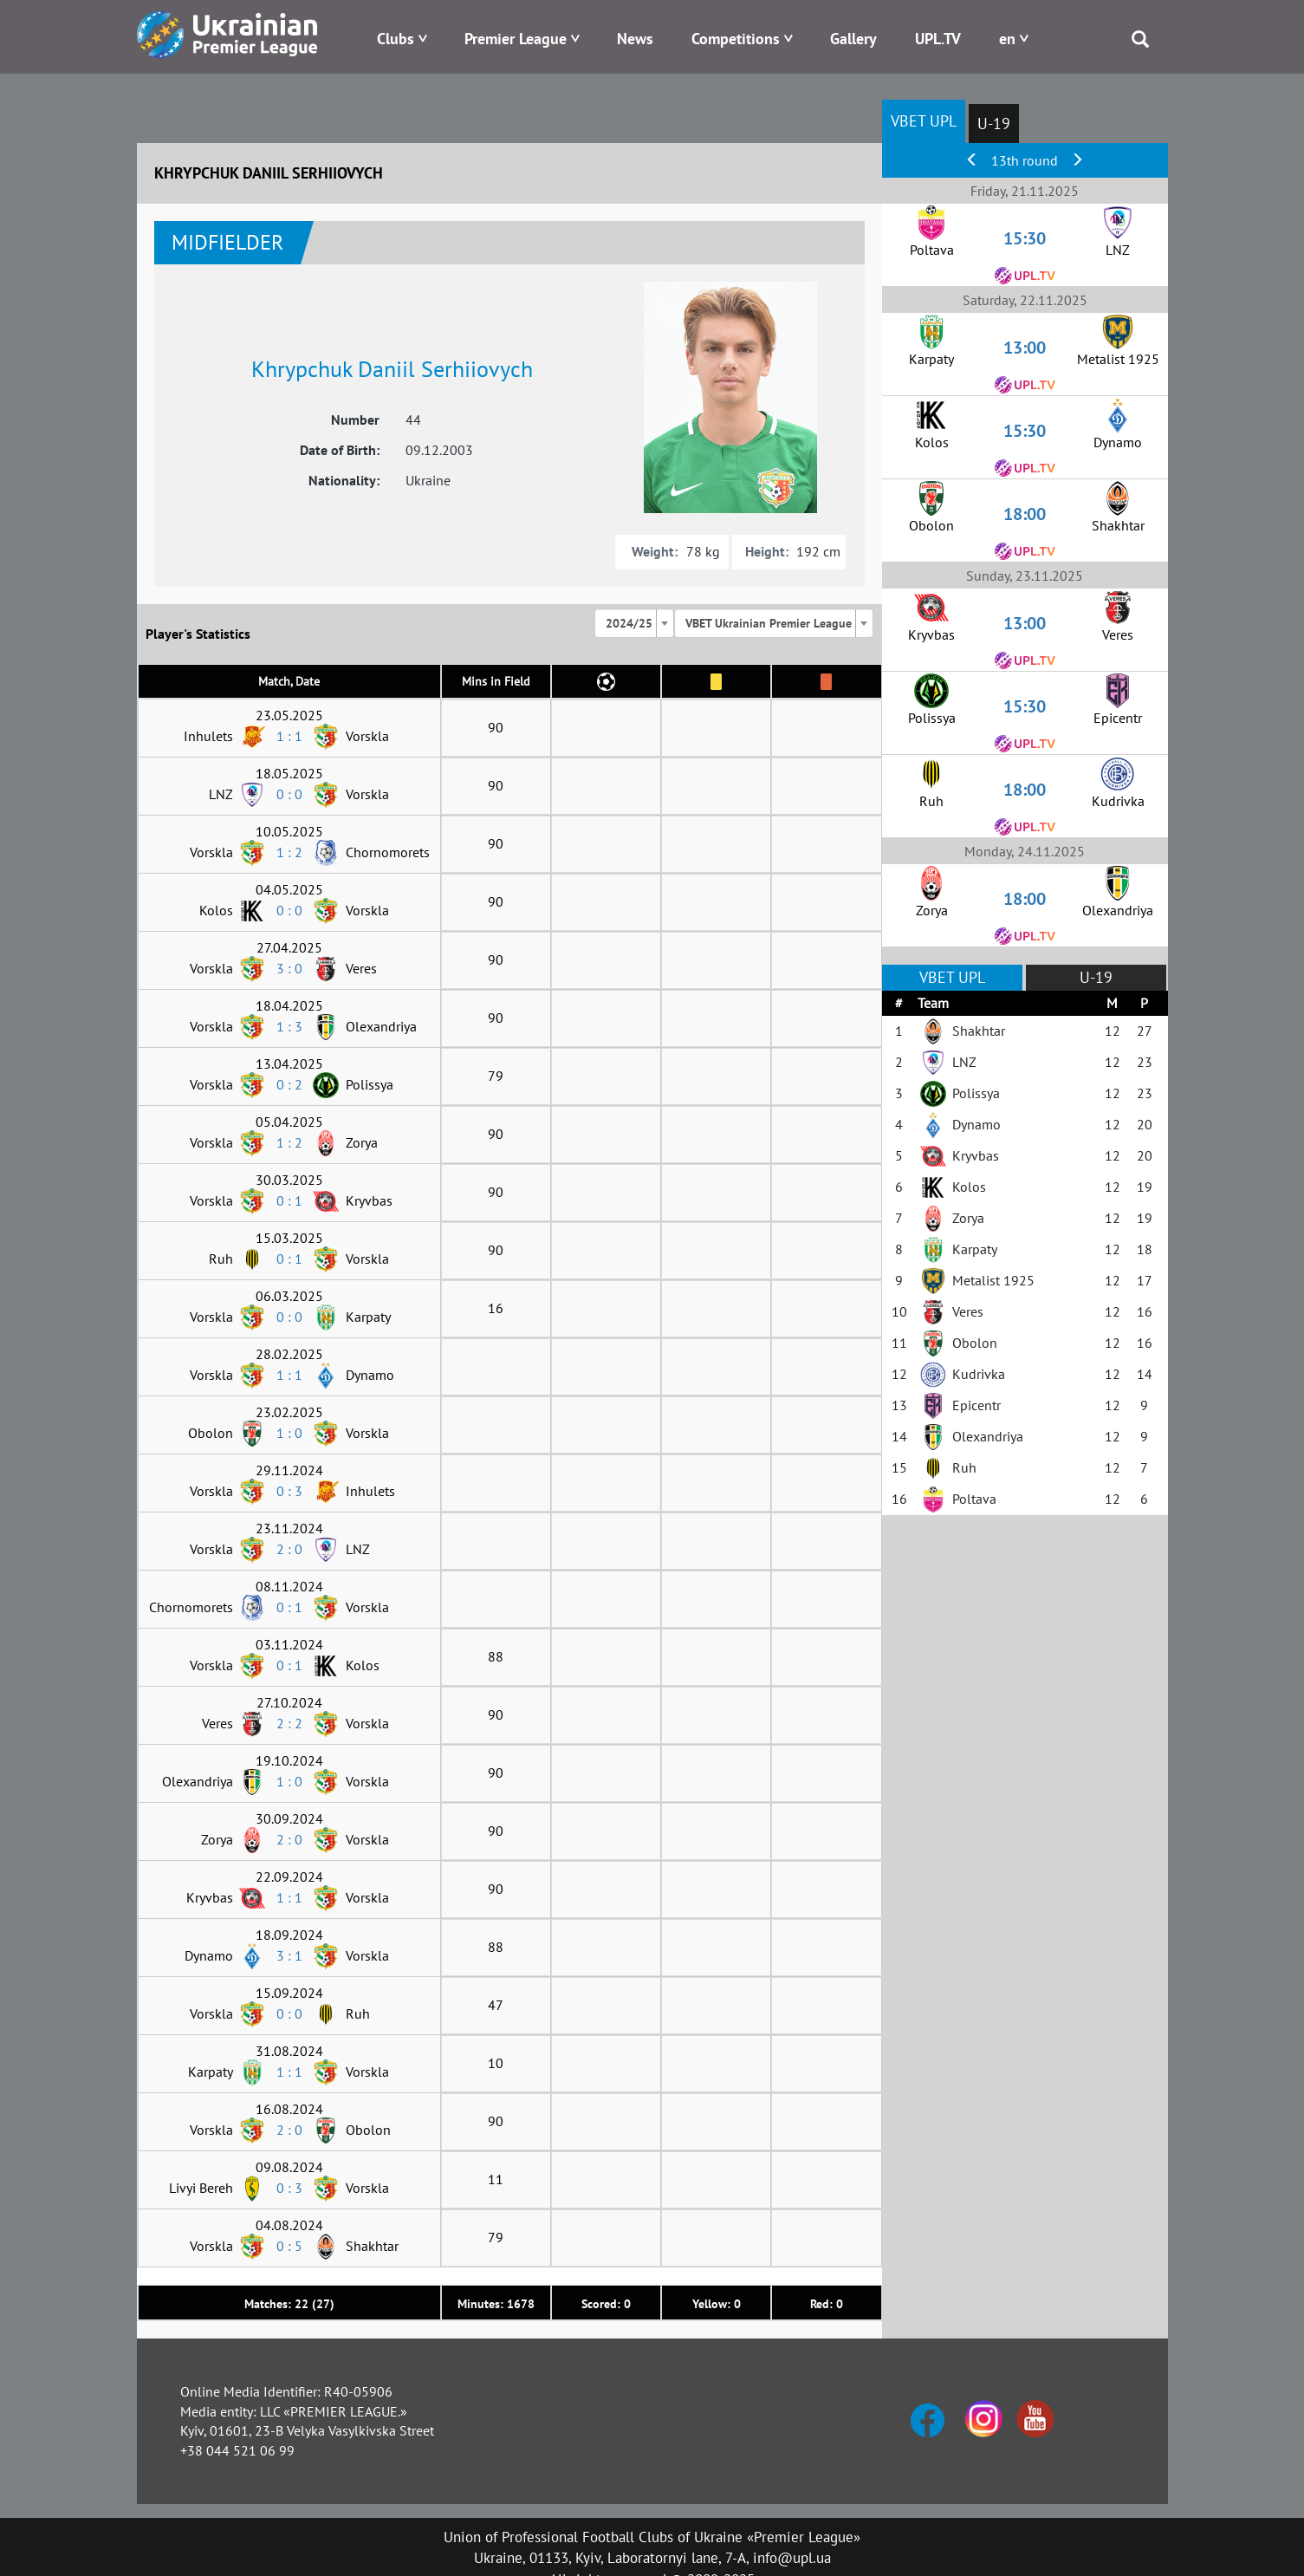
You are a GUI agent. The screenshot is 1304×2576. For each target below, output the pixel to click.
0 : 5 (289, 2245)
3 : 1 (289, 1955)
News (635, 39)
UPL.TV (938, 39)
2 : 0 (289, 1549)
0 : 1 (289, 1200)
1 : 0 (289, 1432)
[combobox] (634, 623)
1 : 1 (289, 736)
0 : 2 (289, 1084)
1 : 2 (289, 852)
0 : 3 (289, 1490)
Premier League (515, 39)
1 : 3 (289, 1026)
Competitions (735, 39)
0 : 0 (289, 794)
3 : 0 (289, 968)
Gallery (853, 39)
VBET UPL (924, 121)
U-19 (993, 123)
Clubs (395, 39)
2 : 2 (289, 1723)
